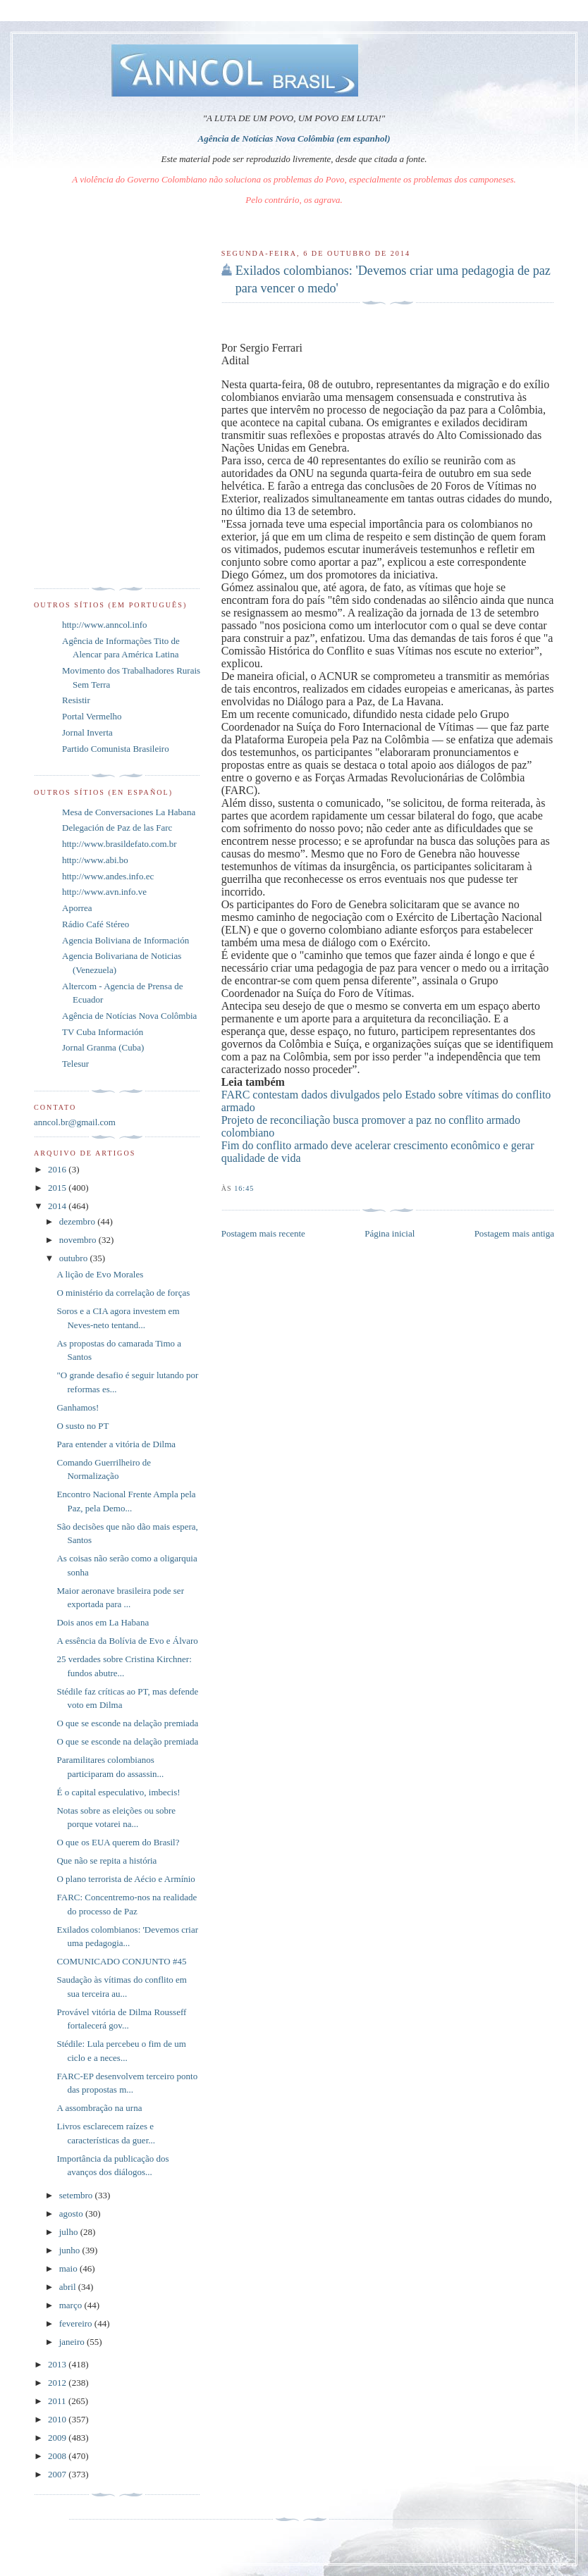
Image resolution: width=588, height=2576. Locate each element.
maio (69, 2268)
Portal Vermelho (92, 716)
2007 (58, 2474)
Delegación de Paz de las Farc (117, 827)
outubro (74, 1258)
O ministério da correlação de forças (123, 1292)
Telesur (75, 1063)
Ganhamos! (77, 1407)
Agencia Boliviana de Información (125, 940)
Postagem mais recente (263, 1233)
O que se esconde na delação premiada (127, 1723)
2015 (58, 1187)
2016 (58, 1169)
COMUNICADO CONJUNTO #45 (121, 1961)
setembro (77, 2195)
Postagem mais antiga (514, 1233)
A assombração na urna (99, 2108)
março (72, 2305)
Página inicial (390, 1233)
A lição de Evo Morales (99, 1274)
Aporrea (77, 908)
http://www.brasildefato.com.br (119, 843)
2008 (58, 2456)
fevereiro (76, 2323)
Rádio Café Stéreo (95, 924)
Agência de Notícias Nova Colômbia (129, 1015)
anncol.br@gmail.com (75, 1122)
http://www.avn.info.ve (104, 891)
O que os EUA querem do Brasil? (117, 1842)
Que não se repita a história (106, 1860)
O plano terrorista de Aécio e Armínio (125, 1879)
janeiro (73, 2341)
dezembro (78, 1221)
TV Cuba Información (102, 1032)
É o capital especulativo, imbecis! (118, 1792)
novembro (79, 1239)
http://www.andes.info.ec (108, 876)
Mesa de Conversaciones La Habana (128, 812)
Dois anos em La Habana (102, 1622)
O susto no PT (82, 1425)
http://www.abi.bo (95, 860)
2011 (58, 2401)
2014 (58, 1206)
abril (68, 2286)
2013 (58, 2364)
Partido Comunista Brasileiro (115, 748)
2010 (58, 2419)
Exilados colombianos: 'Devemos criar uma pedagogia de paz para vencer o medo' (393, 279)
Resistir (76, 700)
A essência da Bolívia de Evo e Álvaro (126, 1640)
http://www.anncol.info (104, 624)
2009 (58, 2437)
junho (70, 2250)
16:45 (244, 1188)
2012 (58, 2382)
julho (69, 2232)
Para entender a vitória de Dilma (116, 1444)
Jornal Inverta (87, 732)
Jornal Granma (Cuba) (103, 1047)
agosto (72, 2213)
